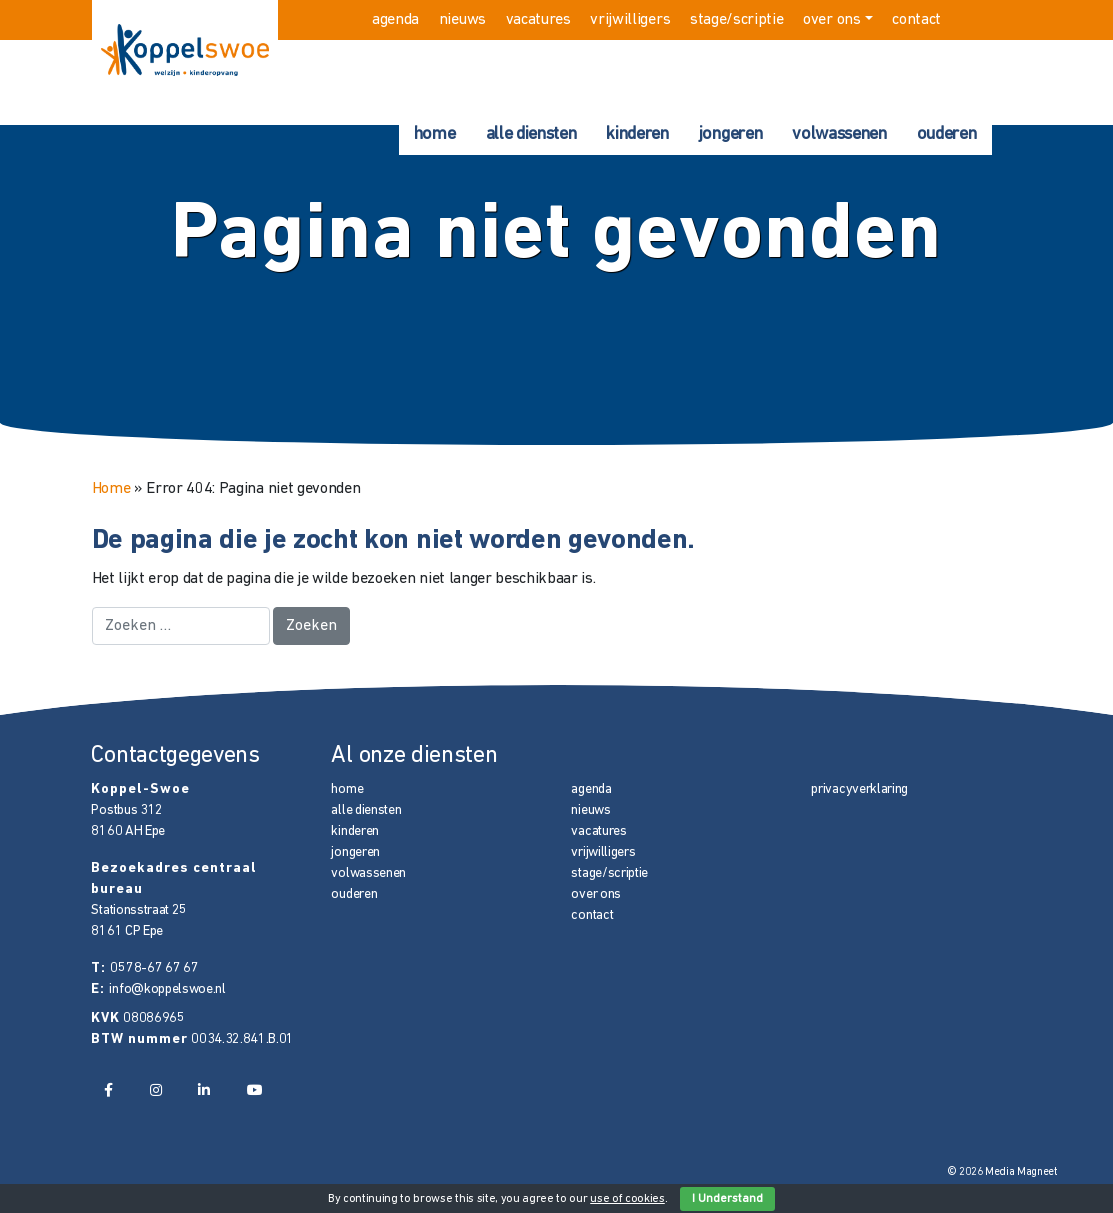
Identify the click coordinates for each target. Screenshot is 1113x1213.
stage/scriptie (737, 20)
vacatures (538, 20)
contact (916, 20)
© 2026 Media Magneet (1002, 1172)
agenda (395, 20)
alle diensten (531, 134)
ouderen (947, 134)
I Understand (727, 1199)
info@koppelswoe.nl (167, 989)
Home (111, 489)
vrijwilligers (630, 20)
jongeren (730, 134)
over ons (831, 20)
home (435, 134)
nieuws (462, 20)
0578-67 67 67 (154, 968)
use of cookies (627, 1199)
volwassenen (839, 134)
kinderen (637, 134)
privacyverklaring (859, 789)
